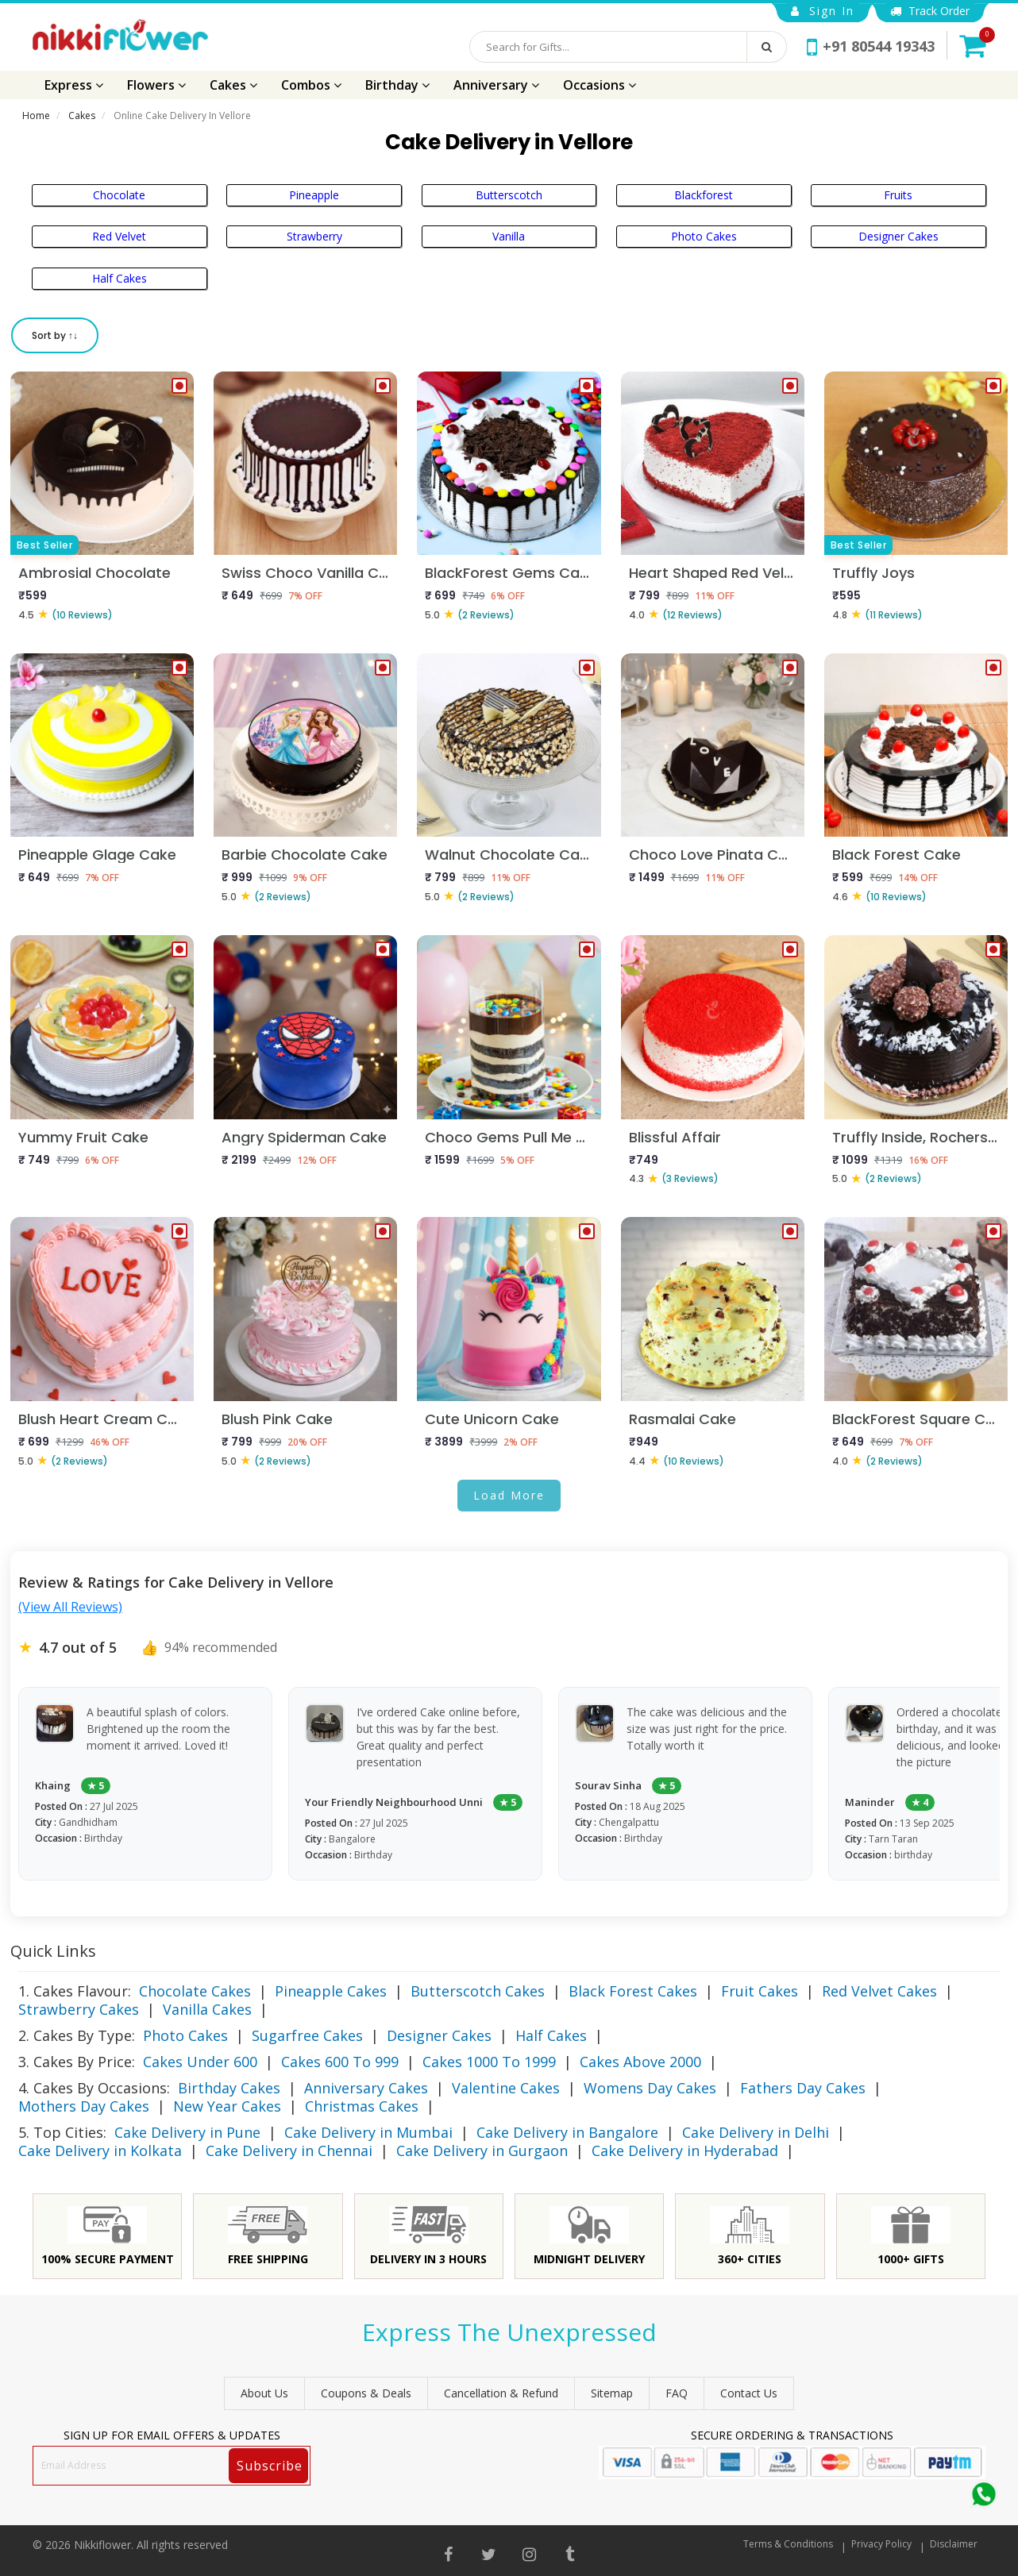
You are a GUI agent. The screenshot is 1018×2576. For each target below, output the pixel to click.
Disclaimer (954, 2544)
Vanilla (508, 236)
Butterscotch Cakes (478, 1990)
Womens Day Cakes (650, 2087)
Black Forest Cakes (633, 1990)
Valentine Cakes (506, 2087)
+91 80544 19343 (871, 46)
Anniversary (496, 85)
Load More (509, 1495)
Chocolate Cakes (195, 1990)
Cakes (233, 85)
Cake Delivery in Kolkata (100, 2150)
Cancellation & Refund (501, 2393)
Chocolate (119, 194)
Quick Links (53, 1951)
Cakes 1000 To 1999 (489, 2061)
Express (73, 85)
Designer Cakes (898, 236)
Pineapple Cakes (331, 1990)
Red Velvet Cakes (879, 1990)
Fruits (898, 194)
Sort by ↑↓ (55, 335)
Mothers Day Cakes (83, 2106)
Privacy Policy (881, 2544)
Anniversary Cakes (366, 2087)
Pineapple (314, 194)
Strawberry (314, 236)
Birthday (397, 85)
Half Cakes (119, 278)
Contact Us (748, 2393)
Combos (311, 85)
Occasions (599, 85)
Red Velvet (119, 236)
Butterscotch (509, 194)
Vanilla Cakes (207, 2009)
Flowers (156, 85)
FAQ (676, 2393)
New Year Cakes (227, 2106)
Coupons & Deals (366, 2393)
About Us (264, 2393)
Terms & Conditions (788, 2544)
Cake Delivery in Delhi (755, 2132)
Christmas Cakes (361, 2106)
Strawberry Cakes (78, 2009)
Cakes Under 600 (200, 2061)
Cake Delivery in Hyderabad (685, 2150)
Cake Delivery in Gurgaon (482, 2150)
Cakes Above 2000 (640, 2061)
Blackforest (703, 194)
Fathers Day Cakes (803, 2087)
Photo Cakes (704, 236)
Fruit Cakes (759, 1990)
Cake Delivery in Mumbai (368, 2132)
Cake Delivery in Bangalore (567, 2132)
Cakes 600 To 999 (340, 2061)
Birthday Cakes (229, 2087)
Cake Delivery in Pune (187, 2132)
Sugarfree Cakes (307, 2035)
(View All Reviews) (70, 1606)
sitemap (612, 2393)
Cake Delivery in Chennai (289, 2150)
